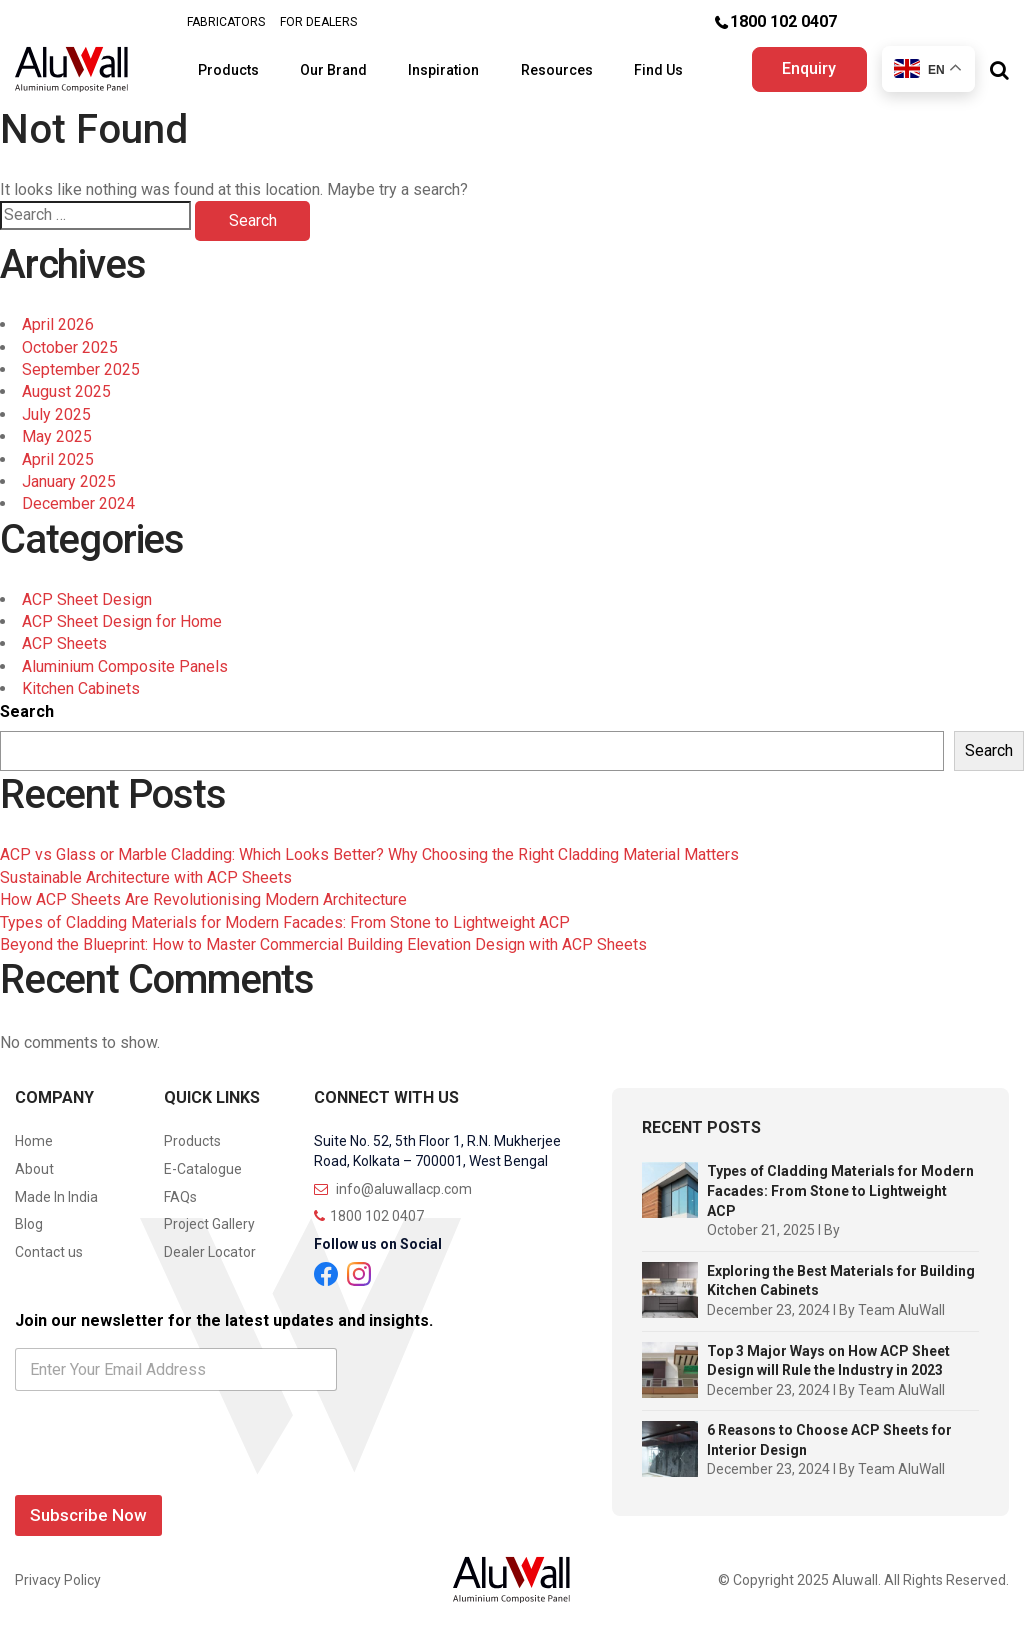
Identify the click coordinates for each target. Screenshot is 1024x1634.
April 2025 (58, 459)
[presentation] (167, 1474)
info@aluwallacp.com (393, 1189)
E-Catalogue (203, 1169)
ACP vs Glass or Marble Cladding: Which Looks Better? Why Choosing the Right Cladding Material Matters (369, 854)
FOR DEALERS (318, 22)
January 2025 (69, 481)
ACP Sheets (64, 643)
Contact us (49, 1252)
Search (27, 711)
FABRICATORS (226, 22)
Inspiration (445, 70)
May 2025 (57, 436)
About (34, 1169)
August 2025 (66, 391)
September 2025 (81, 369)
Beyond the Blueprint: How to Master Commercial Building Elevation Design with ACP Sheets (323, 944)
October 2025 (70, 347)
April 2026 (58, 324)
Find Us (660, 70)
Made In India (56, 1197)
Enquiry (809, 68)
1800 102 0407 (783, 21)
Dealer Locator (210, 1252)
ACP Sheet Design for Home (122, 621)
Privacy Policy (58, 1580)
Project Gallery (209, 1224)
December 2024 (78, 503)
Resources (558, 70)
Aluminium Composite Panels (125, 666)
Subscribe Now (88, 1515)
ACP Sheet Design (87, 599)
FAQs (180, 1197)
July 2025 (56, 414)
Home (34, 1141)
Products (229, 70)
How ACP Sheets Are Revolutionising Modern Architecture (203, 899)
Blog (29, 1224)
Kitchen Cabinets (81, 688)
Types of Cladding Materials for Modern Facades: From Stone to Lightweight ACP (285, 922)
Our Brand (334, 70)
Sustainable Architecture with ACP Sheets (146, 877)
